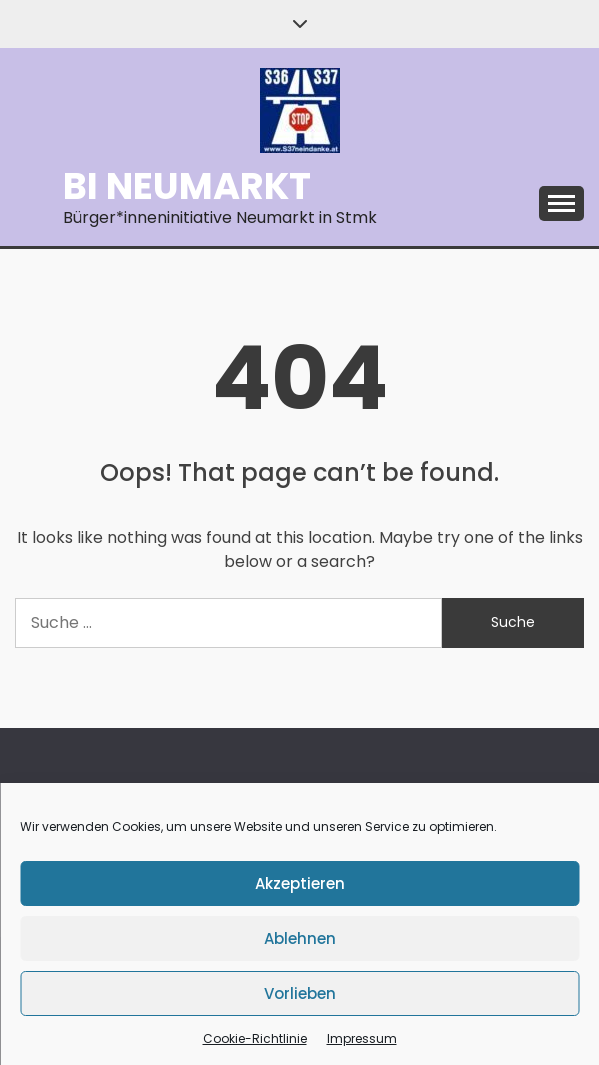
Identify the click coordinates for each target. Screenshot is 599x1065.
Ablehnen (300, 938)
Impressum (362, 1038)
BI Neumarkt (187, 186)
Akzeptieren (300, 883)
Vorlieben (300, 993)
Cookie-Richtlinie (255, 1038)
